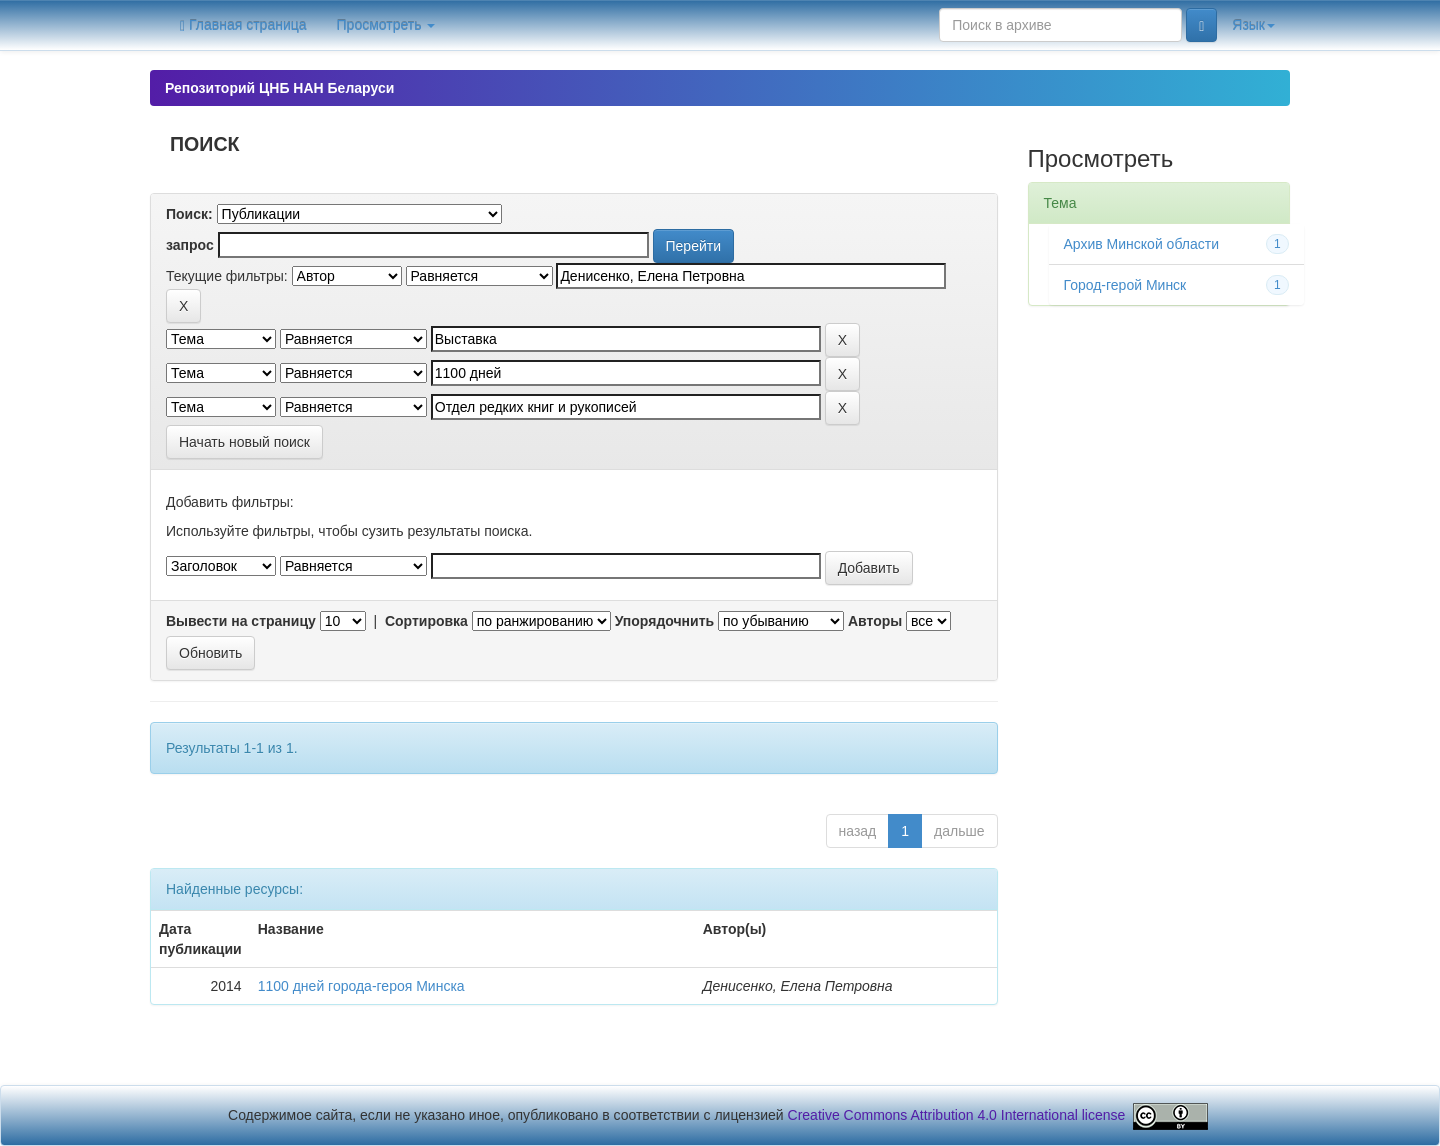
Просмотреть (386, 25)
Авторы (875, 621)
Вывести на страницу (241, 621)
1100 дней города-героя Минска (361, 986)
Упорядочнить (664, 621)
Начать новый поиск (244, 442)
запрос (190, 245)
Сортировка (426, 621)
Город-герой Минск (1125, 285)
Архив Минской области (1141, 244)
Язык (1253, 25)
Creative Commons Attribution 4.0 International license (957, 1115)
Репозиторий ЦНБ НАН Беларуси (279, 88)
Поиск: (189, 214)
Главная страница (243, 25)
